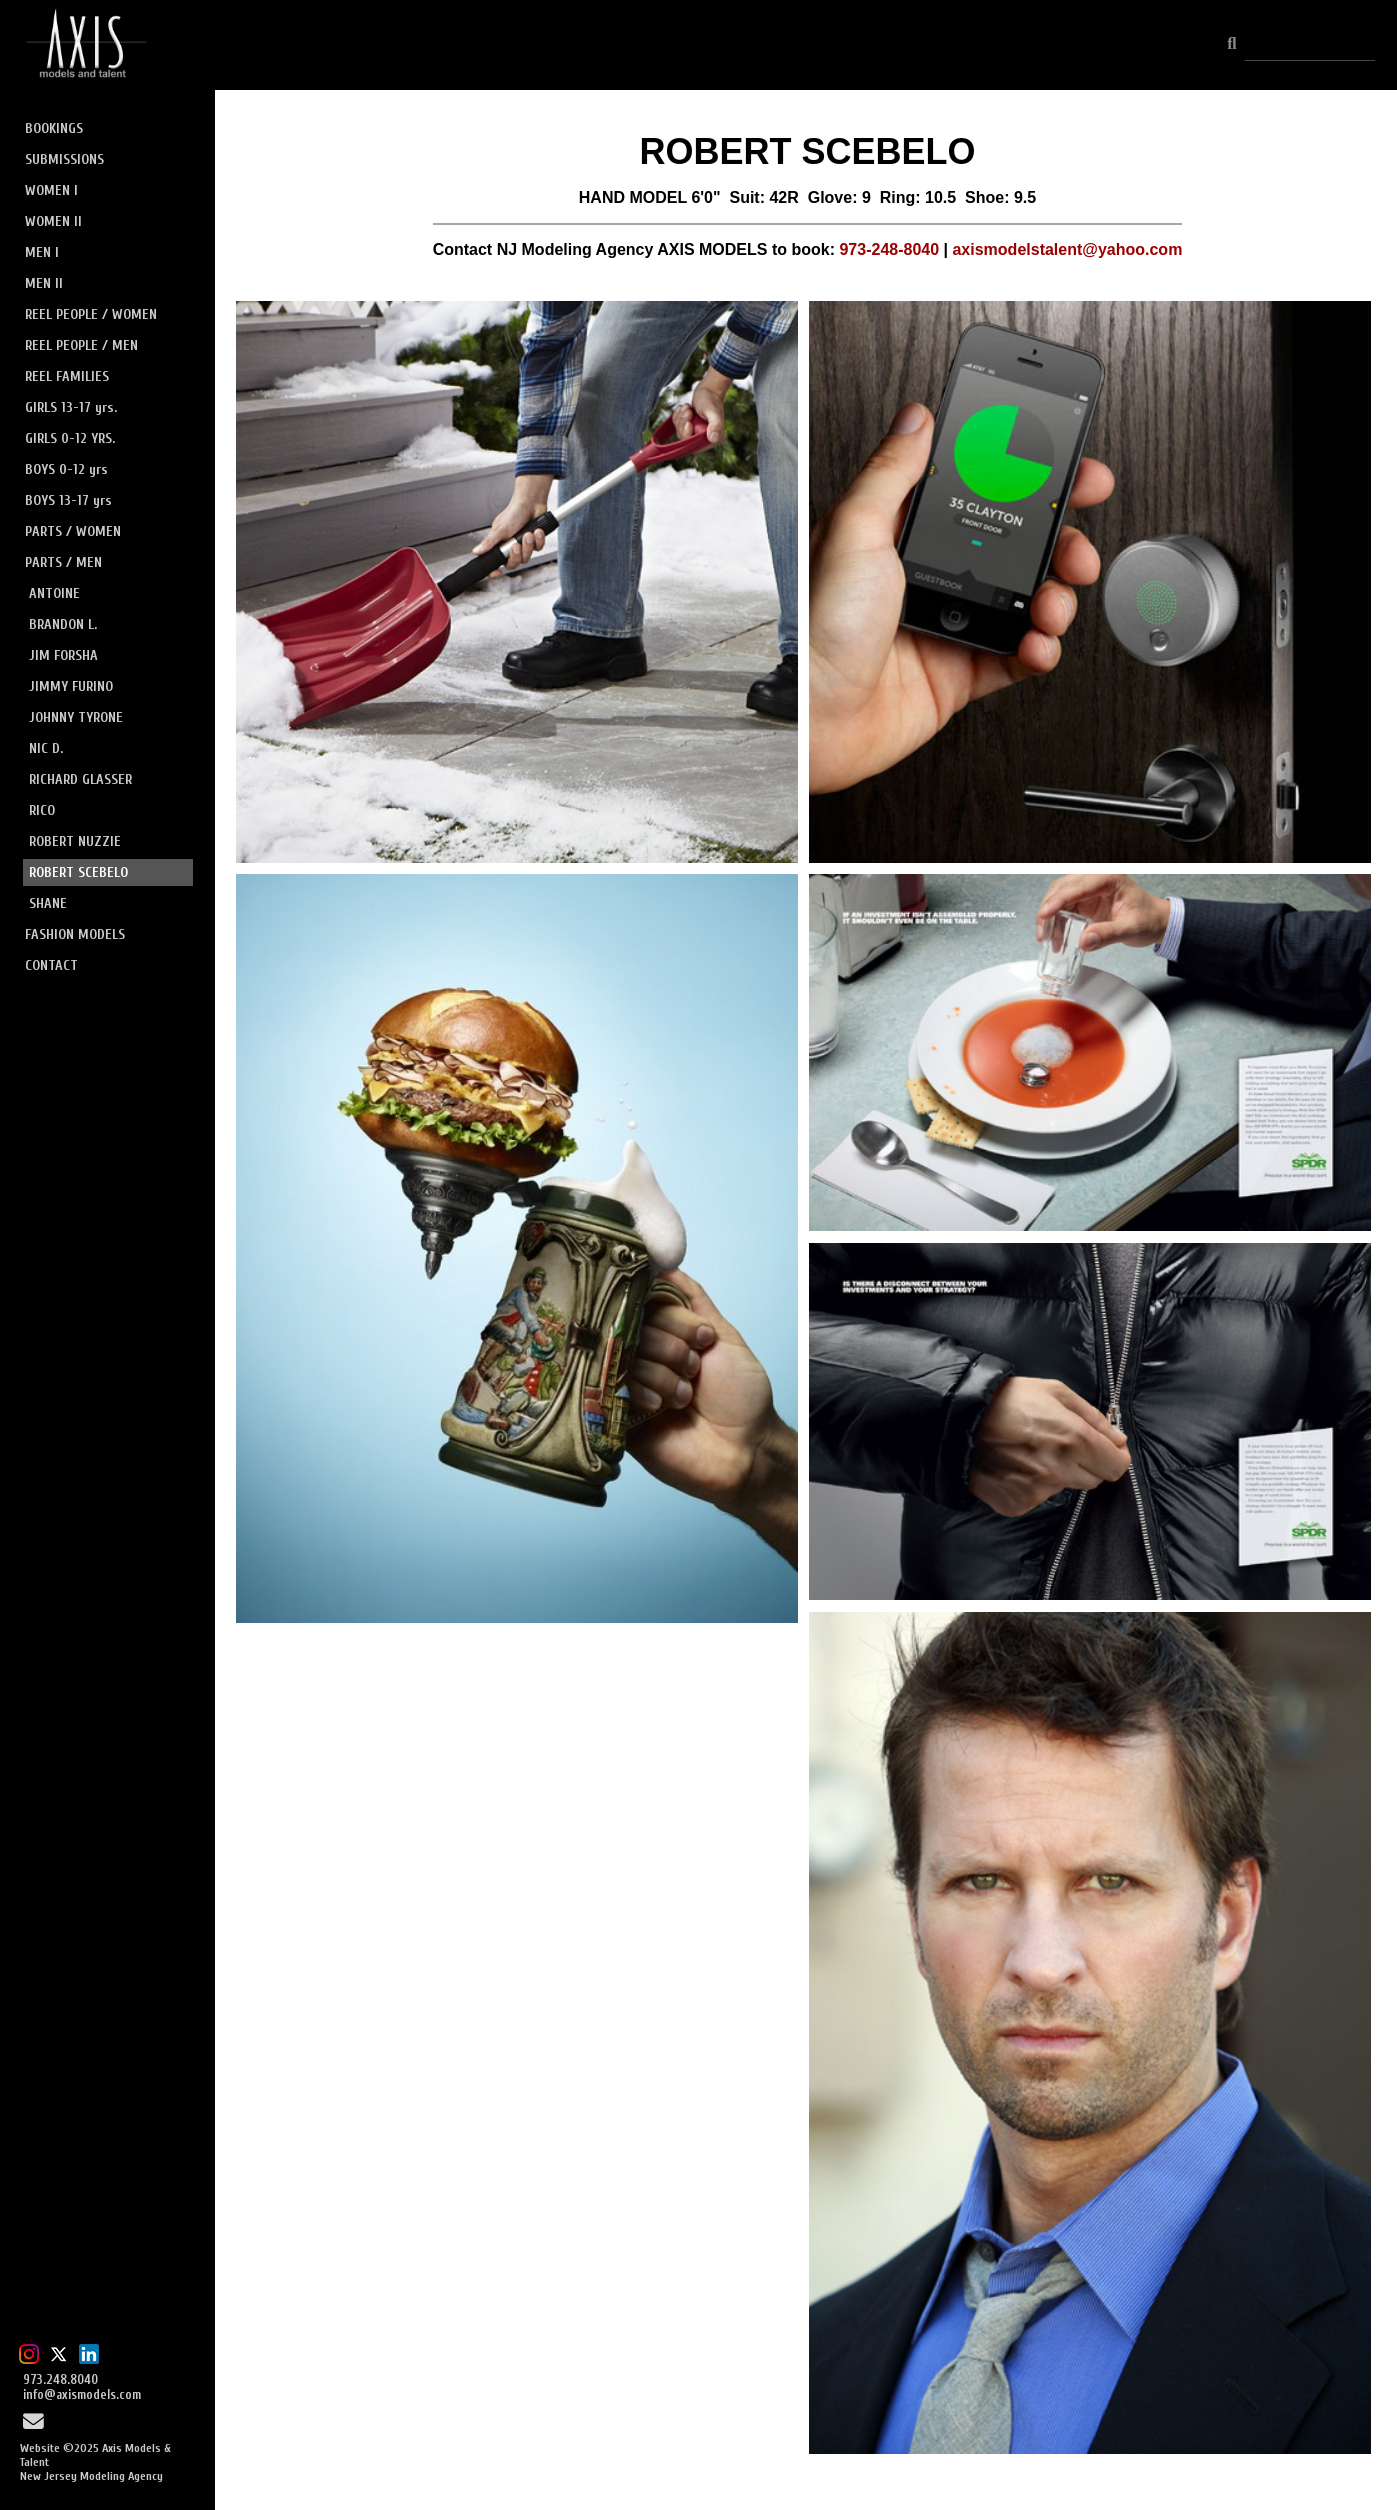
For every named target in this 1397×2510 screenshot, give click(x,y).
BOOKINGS (54, 128)
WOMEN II (53, 221)
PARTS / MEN (63, 562)
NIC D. (46, 748)
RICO (42, 810)
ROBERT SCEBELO (78, 872)
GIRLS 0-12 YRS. (70, 438)
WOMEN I (51, 190)
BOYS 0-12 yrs (66, 469)
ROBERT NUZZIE (75, 841)
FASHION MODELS (75, 934)
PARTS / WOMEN (73, 531)
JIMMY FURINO (71, 686)
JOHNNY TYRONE (76, 717)
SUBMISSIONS (64, 159)
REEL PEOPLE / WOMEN (91, 314)
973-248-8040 (889, 249)
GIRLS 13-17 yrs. (71, 407)
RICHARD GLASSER (80, 779)
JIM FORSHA (63, 655)
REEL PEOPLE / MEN (81, 345)
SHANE (48, 903)
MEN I (42, 252)
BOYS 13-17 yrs (68, 500)
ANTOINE (54, 593)
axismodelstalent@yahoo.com (1067, 249)
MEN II (44, 283)
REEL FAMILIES (67, 376)
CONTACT (51, 965)
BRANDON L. (63, 624)
